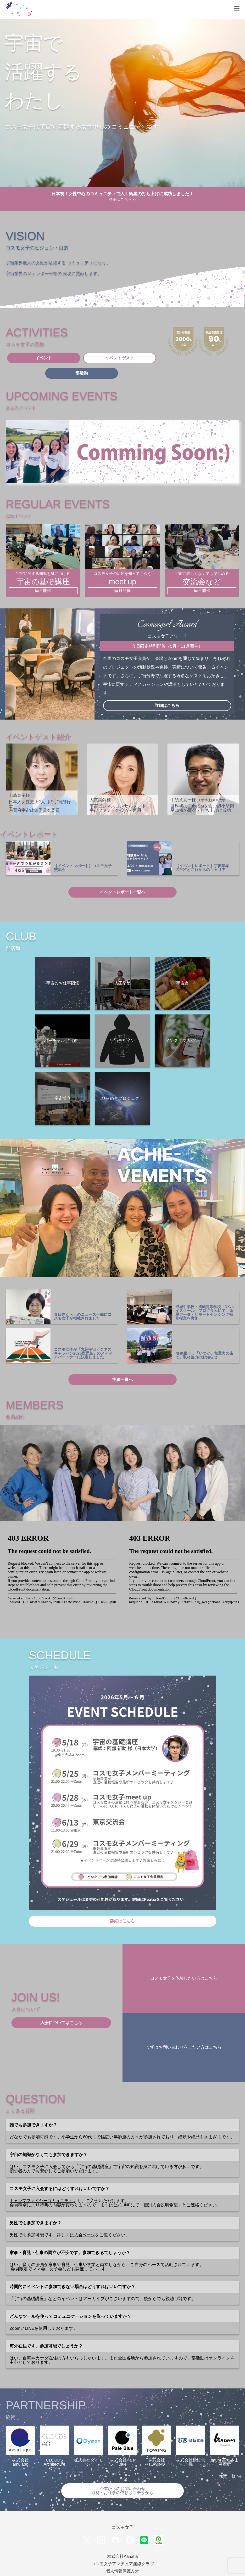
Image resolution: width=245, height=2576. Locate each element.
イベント (43, 358)
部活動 (81, 373)
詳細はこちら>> (122, 200)
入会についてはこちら (61, 2030)
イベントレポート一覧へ (122, 892)
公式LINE (122, 2212)
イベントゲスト (119, 358)
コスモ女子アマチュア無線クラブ (122, 2570)
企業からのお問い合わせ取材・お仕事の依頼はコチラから (122, 2498)
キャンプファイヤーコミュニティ (42, 2208)
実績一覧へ (122, 1387)
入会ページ (85, 2242)
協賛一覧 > (229, 2484)
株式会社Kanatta (122, 2563)
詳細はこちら (167, 706)
